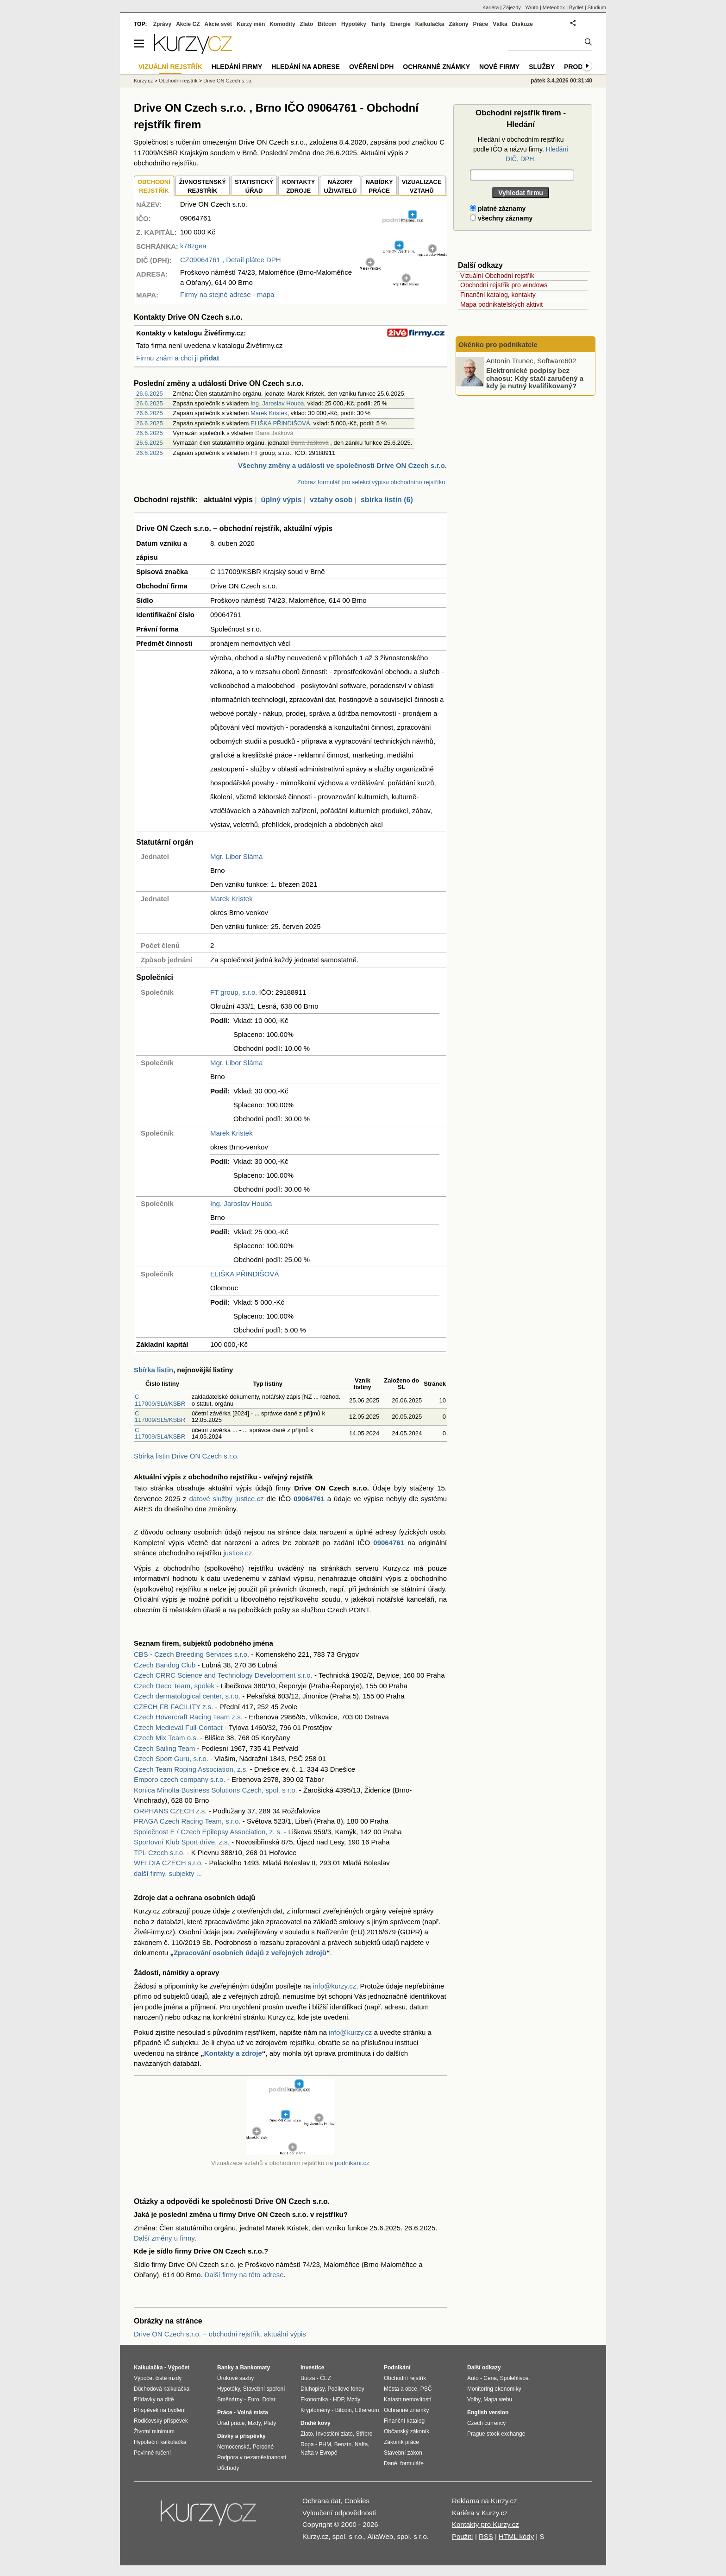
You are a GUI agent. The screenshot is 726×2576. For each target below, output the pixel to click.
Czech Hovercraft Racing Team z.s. (188, 1717)
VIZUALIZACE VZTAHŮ (422, 186)
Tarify (378, 24)
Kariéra (490, 7)
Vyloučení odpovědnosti (339, 2513)
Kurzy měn (251, 24)
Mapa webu (497, 2399)
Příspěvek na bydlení (160, 2410)
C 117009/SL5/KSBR (160, 1416)
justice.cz (237, 1553)
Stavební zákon (403, 2453)
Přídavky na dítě (154, 2399)
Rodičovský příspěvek (161, 2421)
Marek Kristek (268, 413)
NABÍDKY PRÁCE (379, 186)
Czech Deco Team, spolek (174, 1686)
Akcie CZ (188, 24)
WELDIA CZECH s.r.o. (168, 1863)
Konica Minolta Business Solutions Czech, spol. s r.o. (215, 1790)
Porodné (263, 2446)
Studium (597, 7)
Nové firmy (499, 66)
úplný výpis (281, 500)
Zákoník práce (401, 2442)
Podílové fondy (345, 2389)
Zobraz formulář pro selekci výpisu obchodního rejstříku (371, 482)
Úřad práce (230, 2423)
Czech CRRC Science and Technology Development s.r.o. (223, 1675)
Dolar (268, 2399)
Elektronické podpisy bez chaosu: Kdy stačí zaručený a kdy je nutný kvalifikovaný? (534, 378)
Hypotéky (353, 24)
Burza (307, 2378)
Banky (225, 2367)
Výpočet (178, 2367)
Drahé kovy (315, 2423)
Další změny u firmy (164, 2238)
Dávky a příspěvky (241, 2436)
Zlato (306, 24)
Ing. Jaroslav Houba (277, 403)
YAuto (531, 7)
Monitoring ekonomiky (494, 2389)
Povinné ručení (152, 2453)
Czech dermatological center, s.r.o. (187, 1696)
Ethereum (367, 2410)
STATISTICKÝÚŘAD (254, 186)
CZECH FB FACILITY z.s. (173, 1707)
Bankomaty (255, 2367)
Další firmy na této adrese (244, 2275)
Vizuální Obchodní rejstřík (497, 275)
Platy (270, 2423)
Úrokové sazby (235, 2378)
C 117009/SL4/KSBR (160, 1433)
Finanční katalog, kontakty (498, 294)
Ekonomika (314, 2399)
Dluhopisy (312, 2389)
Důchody (228, 2468)
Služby (542, 66)
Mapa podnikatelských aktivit (501, 304)
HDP (338, 2399)
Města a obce (400, 2389)
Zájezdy (512, 7)
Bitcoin (327, 24)
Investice (312, 2367)
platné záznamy (498, 208)
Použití (462, 2536)
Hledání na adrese (305, 66)
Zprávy (162, 24)
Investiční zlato (334, 2434)
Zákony (458, 24)
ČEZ (325, 2378)
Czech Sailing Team (164, 1748)
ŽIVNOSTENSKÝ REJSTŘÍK (202, 186)
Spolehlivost (515, 2378)
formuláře (412, 2463)
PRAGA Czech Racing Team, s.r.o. (187, 1821)
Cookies (356, 2501)
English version (487, 2412)
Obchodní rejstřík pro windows (503, 285)
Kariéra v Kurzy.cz (480, 2513)
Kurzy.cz (143, 80)
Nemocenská (233, 2446)
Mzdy (254, 2423)
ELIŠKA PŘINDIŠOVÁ (280, 423)
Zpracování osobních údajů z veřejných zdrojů (250, 1953)
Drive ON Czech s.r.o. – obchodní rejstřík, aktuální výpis (220, 2334)
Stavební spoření (264, 2389)
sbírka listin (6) (387, 500)
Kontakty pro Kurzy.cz (485, 2524)
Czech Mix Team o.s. (166, 1738)
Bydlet (576, 7)
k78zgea (193, 246)
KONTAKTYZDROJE (298, 186)
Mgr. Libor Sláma (236, 856)
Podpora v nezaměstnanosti (251, 2457)
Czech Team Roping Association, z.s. (191, 1769)
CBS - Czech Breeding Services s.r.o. (191, 1654)
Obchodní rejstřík (178, 80)
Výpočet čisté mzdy (158, 2378)
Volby (473, 2399)
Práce (480, 24)
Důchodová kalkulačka (161, 2389)
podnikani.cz (352, 2162)
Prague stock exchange (496, 2434)
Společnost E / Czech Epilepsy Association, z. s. (208, 1832)
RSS (486, 2536)
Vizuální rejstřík (170, 66)
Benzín (342, 2444)
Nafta (361, 2444)
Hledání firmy (237, 66)
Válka (500, 24)
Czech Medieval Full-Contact (178, 1727)
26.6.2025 (149, 393)
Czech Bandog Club (164, 1665)
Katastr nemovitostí (408, 2399)
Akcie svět (218, 24)
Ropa (307, 2444)
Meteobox (554, 7)
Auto (473, 2378)
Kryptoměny (315, 2410)
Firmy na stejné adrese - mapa (227, 294)
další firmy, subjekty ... (168, 1873)
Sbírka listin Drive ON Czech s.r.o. (186, 1456)
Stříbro (364, 2434)
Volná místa (252, 2412)
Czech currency (486, 2423)
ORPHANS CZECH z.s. (170, 1811)
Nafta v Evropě (318, 2453)
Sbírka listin (153, 1370)
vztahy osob (331, 500)
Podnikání (397, 2367)
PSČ (426, 2389)
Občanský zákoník (406, 2431)
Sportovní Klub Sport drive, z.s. (182, 1842)
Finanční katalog (404, 2421)
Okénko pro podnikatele (498, 344)
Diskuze (522, 24)
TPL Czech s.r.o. (159, 1852)
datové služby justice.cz (226, 1499)
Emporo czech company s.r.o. (179, 1779)
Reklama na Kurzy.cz (484, 2501)
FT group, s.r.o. (233, 992)
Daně (390, 2463)
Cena (490, 2378)
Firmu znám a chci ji (177, 358)
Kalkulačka (429, 24)
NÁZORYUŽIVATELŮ (340, 186)
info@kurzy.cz (334, 1986)
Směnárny (230, 2399)
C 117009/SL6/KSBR (160, 1400)
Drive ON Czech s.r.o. (227, 80)
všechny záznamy (501, 218)
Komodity (282, 24)
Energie (400, 24)
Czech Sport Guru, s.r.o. (171, 1758)
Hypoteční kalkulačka (160, 2442)
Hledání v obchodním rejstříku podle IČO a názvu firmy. (520, 149)
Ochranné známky (436, 66)
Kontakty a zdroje (233, 2053)
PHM (325, 2444)
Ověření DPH (371, 66)
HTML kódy (516, 2536)
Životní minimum (154, 2431)
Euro (253, 2399)
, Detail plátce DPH (230, 260)
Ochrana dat (321, 2501)
